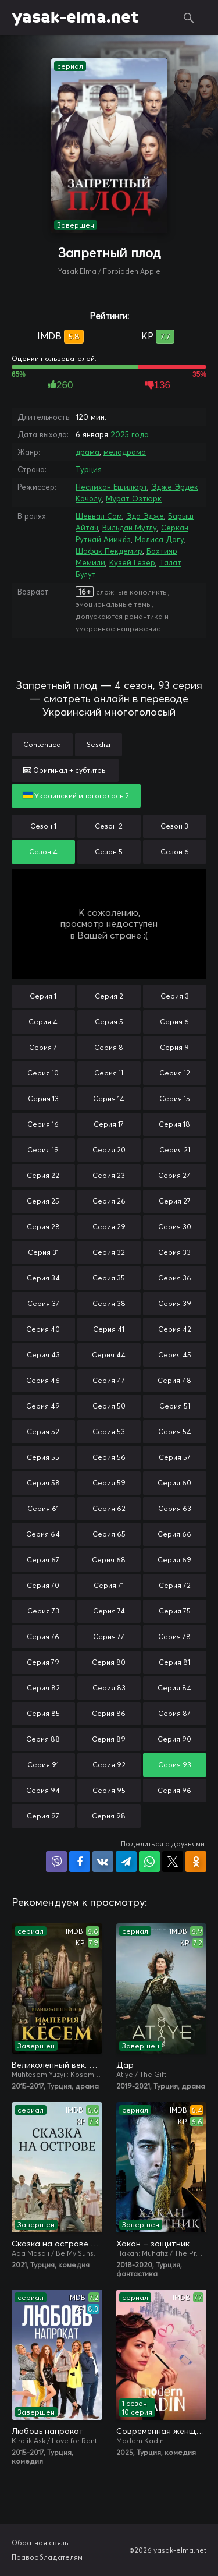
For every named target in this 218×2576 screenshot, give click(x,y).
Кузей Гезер (132, 562)
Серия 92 (109, 1764)
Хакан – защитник (153, 2243)
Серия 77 (108, 1636)
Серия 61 (43, 1508)
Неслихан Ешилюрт (111, 486)
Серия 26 (109, 1201)
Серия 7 (43, 1047)
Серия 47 (108, 1380)
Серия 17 (109, 1124)
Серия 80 (109, 1662)
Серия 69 (174, 1559)
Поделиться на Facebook (79, 1861)
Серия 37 (43, 1303)
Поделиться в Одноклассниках (195, 1861)
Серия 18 (174, 1124)
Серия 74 (109, 1611)
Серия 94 (43, 1790)
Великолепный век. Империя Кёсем (57, 2065)
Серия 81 (174, 1662)
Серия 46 (43, 1380)
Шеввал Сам (99, 516)
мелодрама (124, 452)
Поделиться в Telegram (126, 1861)
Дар (125, 2065)
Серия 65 (109, 1534)
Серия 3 (174, 996)
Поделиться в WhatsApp (149, 1861)
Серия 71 (109, 1585)
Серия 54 (174, 1431)
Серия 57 (175, 1457)
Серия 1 (43, 996)
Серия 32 (108, 1252)
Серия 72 (175, 1585)
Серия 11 (108, 1072)
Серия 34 (43, 1277)
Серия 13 (43, 1098)
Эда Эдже (145, 516)
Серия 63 (174, 1508)
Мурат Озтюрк (134, 498)
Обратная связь (40, 2542)
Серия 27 (175, 1201)
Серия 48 (174, 1380)
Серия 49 (43, 1406)
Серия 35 (108, 1277)
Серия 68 (109, 1559)
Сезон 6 (174, 851)
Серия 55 (43, 1457)
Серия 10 (43, 1072)
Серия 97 (43, 1815)
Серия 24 (174, 1175)
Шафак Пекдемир (109, 550)
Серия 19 (43, 1149)
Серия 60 (174, 1482)
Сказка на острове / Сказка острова (57, 2243)
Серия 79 (43, 1662)
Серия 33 (174, 1252)
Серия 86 (109, 1713)
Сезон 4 (43, 851)
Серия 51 (174, 1406)
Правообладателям (47, 2557)
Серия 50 (109, 1406)
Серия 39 (174, 1303)
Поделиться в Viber (56, 1861)
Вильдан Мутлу (129, 527)
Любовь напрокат (48, 2431)
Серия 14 (108, 1098)
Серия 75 (175, 1611)
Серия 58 (43, 1482)
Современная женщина (161, 2431)
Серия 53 (108, 1431)
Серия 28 (43, 1226)
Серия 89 (109, 1739)
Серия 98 (109, 1815)
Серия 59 (109, 1482)
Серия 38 (109, 1303)
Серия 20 (109, 1149)
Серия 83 (109, 1687)
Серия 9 (174, 1047)
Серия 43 (43, 1354)
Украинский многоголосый (76, 795)
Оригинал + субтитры (65, 770)
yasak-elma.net (75, 17)
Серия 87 (174, 1713)
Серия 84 (174, 1687)
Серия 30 (174, 1226)
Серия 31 (43, 1252)
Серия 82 (43, 1687)
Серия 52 (43, 1431)
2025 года (129, 434)
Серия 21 (174, 1149)
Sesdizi (98, 744)
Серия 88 (43, 1739)
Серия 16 (43, 1124)
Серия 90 (174, 1739)
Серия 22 (43, 1175)
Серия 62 (109, 1508)
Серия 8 (108, 1047)
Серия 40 (43, 1329)
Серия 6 (174, 1021)
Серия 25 (43, 1201)
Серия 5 (109, 1021)
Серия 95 (109, 1790)
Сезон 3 (174, 826)
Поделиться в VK (102, 1861)
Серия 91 (43, 1764)
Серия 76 (43, 1636)
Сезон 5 (109, 851)
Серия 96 (174, 1790)
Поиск (188, 17)
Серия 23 (108, 1175)
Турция (89, 469)
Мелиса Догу (159, 539)
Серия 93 (174, 1764)
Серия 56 (109, 1457)
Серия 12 (174, 1072)
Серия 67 (43, 1559)
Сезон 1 (43, 826)
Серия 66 (174, 1534)
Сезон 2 (109, 826)
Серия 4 (43, 1021)
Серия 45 (174, 1354)
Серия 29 (109, 1226)
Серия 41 (108, 1329)
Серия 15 (174, 1098)
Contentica (42, 744)
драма (87, 452)
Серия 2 (109, 996)
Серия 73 (43, 1611)
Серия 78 (174, 1636)
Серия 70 (43, 1585)
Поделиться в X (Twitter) (172, 1861)
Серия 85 (43, 1713)
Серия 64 (43, 1534)
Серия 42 (174, 1329)
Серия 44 (109, 1354)
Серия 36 (174, 1277)
